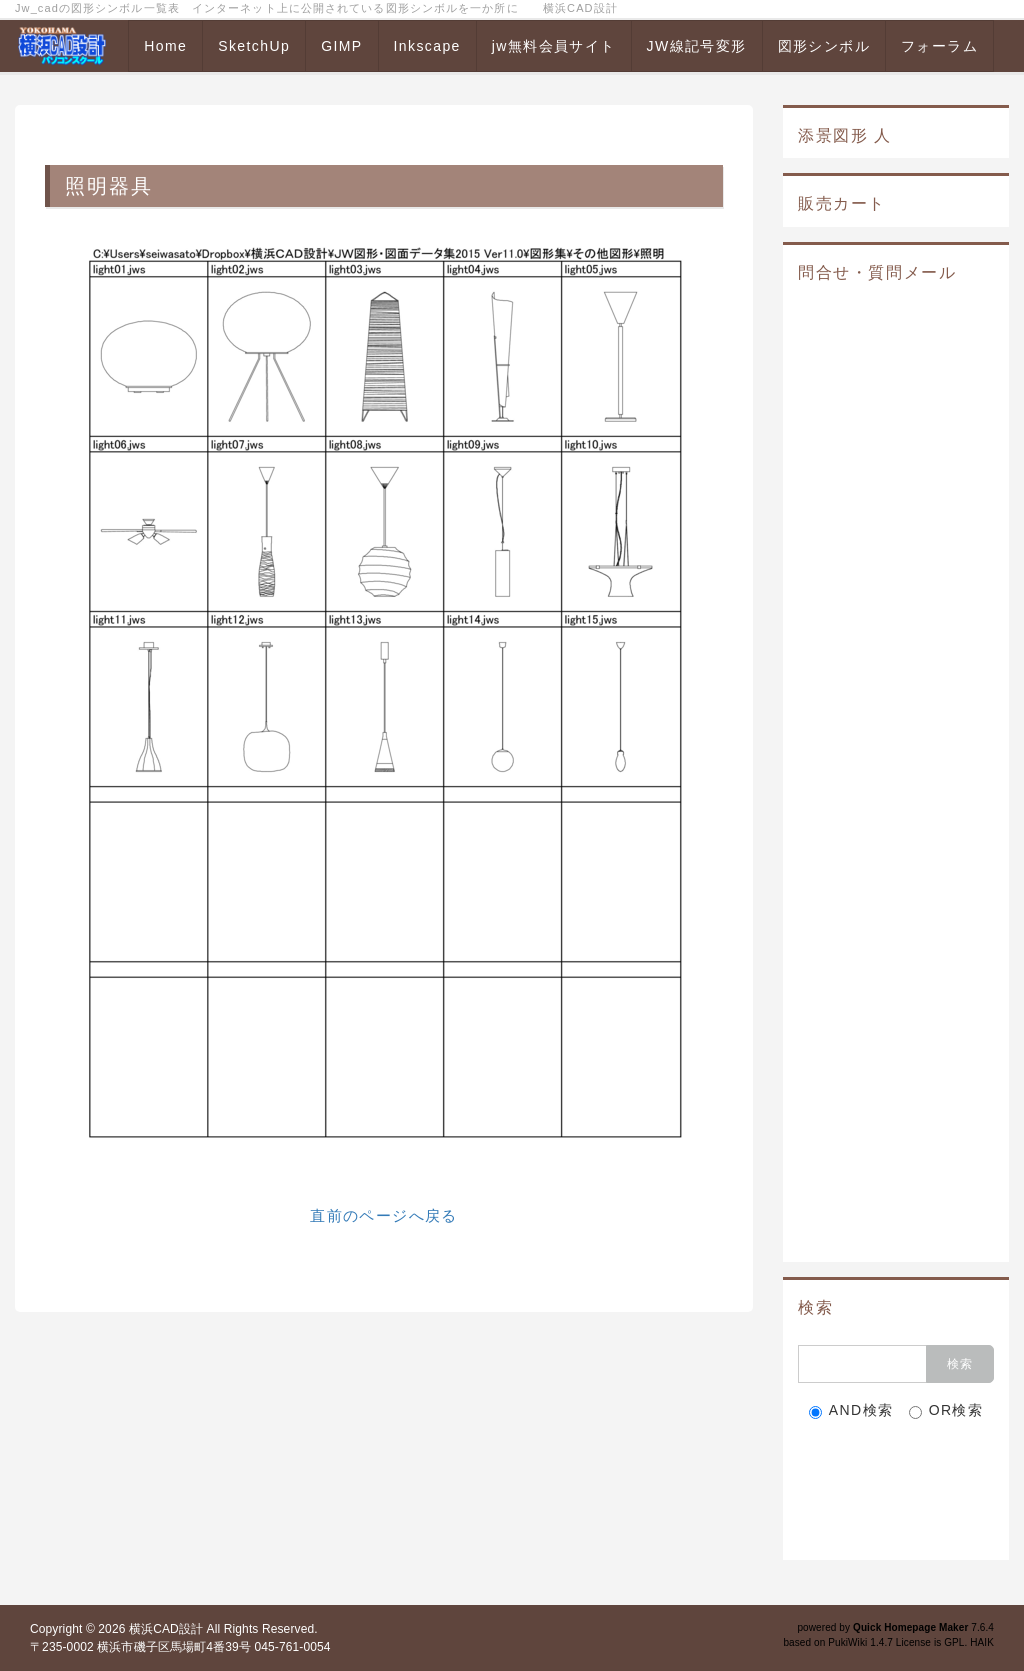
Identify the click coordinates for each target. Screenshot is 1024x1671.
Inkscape (427, 46)
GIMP (341, 46)
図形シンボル (824, 46)
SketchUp (254, 46)
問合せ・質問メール (877, 272)
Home (165, 46)
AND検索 (851, 1410)
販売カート (842, 203)
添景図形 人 (845, 135)
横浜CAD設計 (166, 1629)
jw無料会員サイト (554, 46)
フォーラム (939, 46)
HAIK (982, 1642)
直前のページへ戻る (384, 1215)
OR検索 (946, 1410)
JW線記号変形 (697, 46)
